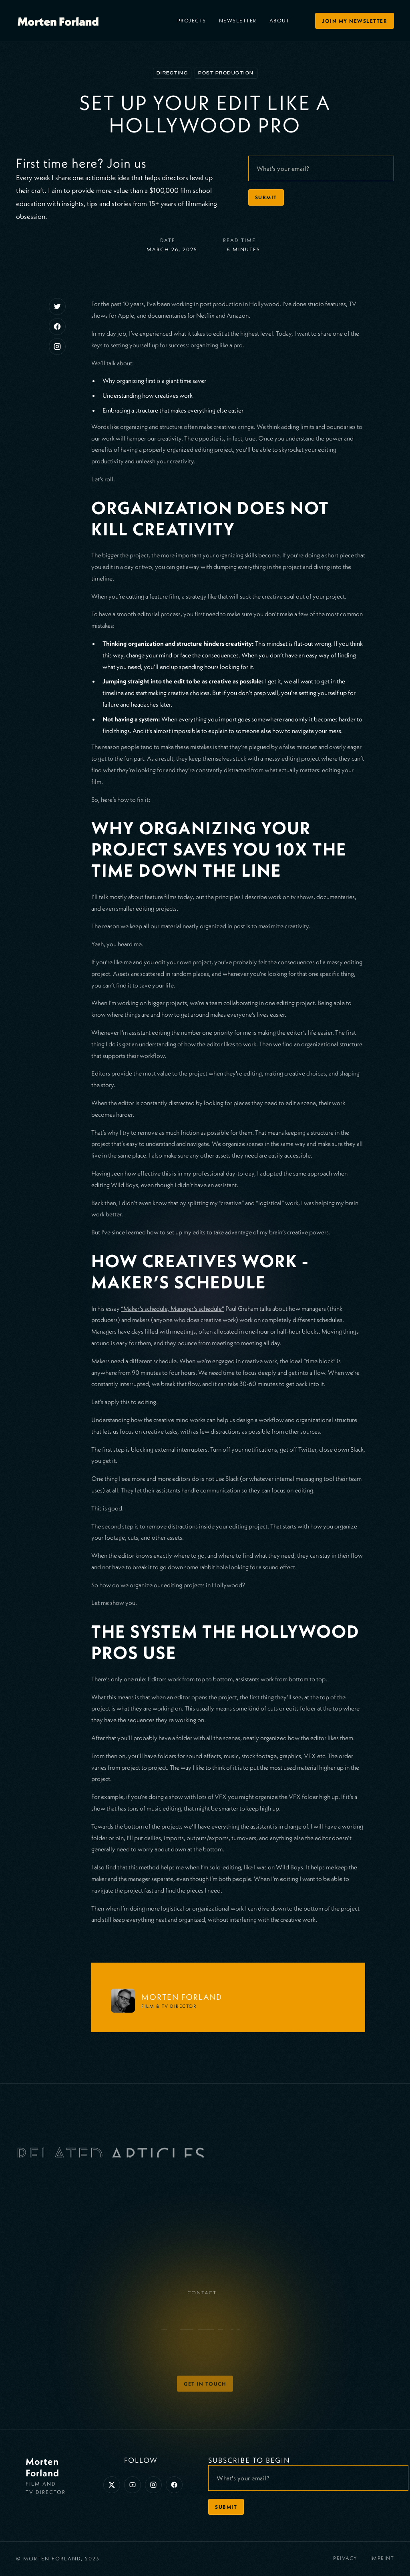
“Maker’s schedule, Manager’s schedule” (172, 1308)
